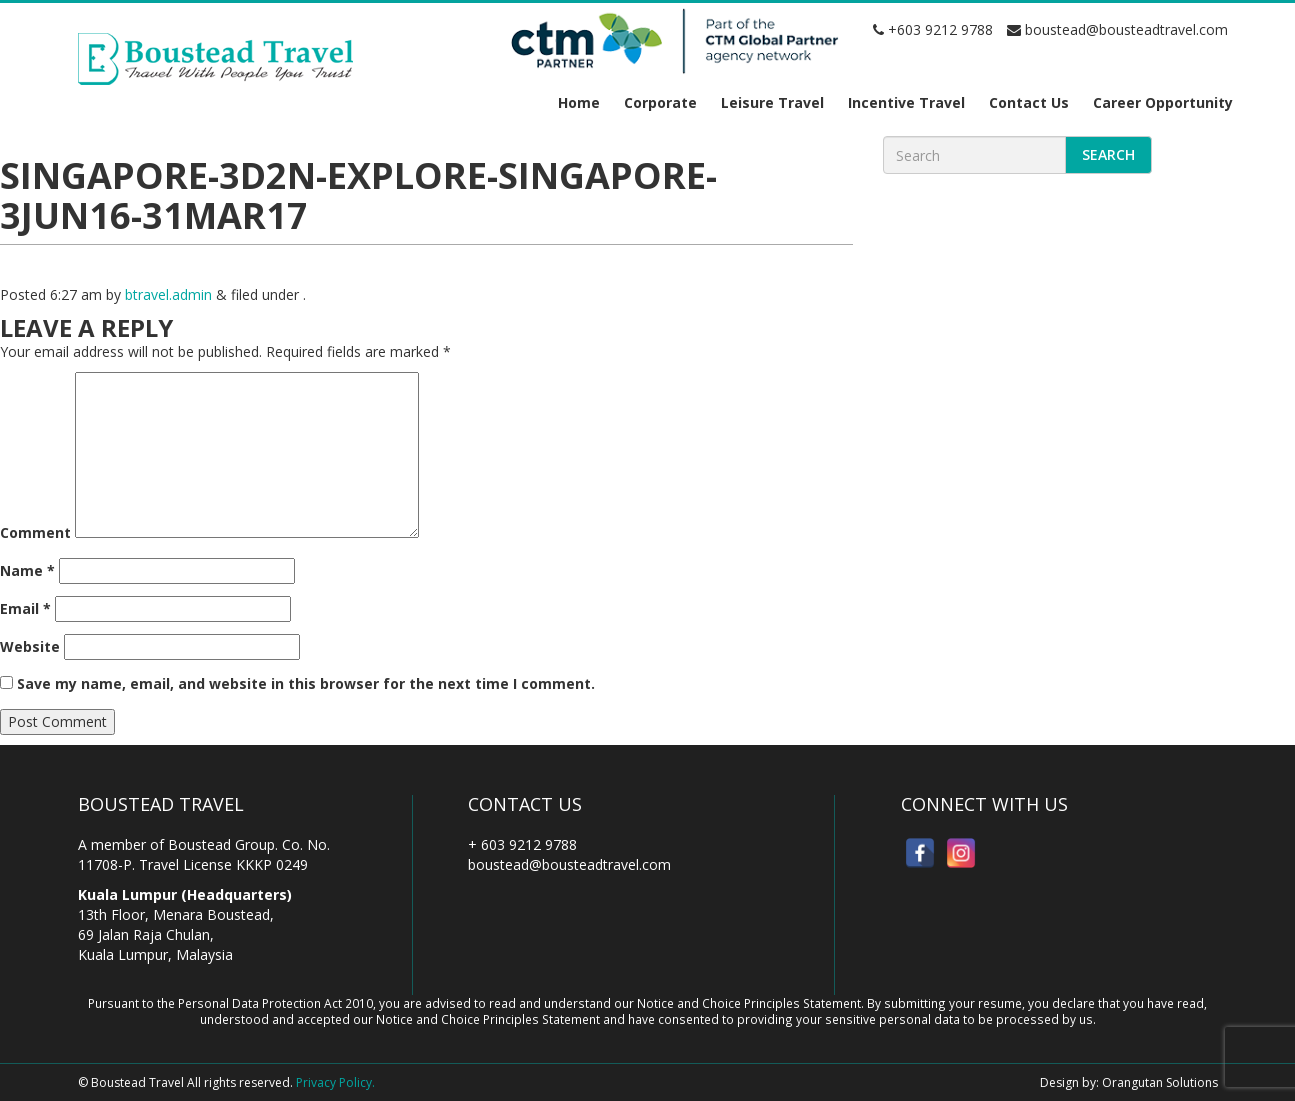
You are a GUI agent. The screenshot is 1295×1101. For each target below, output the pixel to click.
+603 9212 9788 (933, 29)
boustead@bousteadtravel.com (1117, 29)
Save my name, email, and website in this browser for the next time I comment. (306, 683)
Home (579, 102)
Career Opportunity (1163, 102)
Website (30, 646)
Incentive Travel (906, 102)
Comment (35, 532)
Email (25, 608)
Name (27, 570)
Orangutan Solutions (1160, 1082)
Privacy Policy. (335, 1082)
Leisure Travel (772, 102)
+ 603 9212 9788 (522, 844)
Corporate (660, 102)
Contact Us (1029, 102)
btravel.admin (168, 294)
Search (1108, 154)
